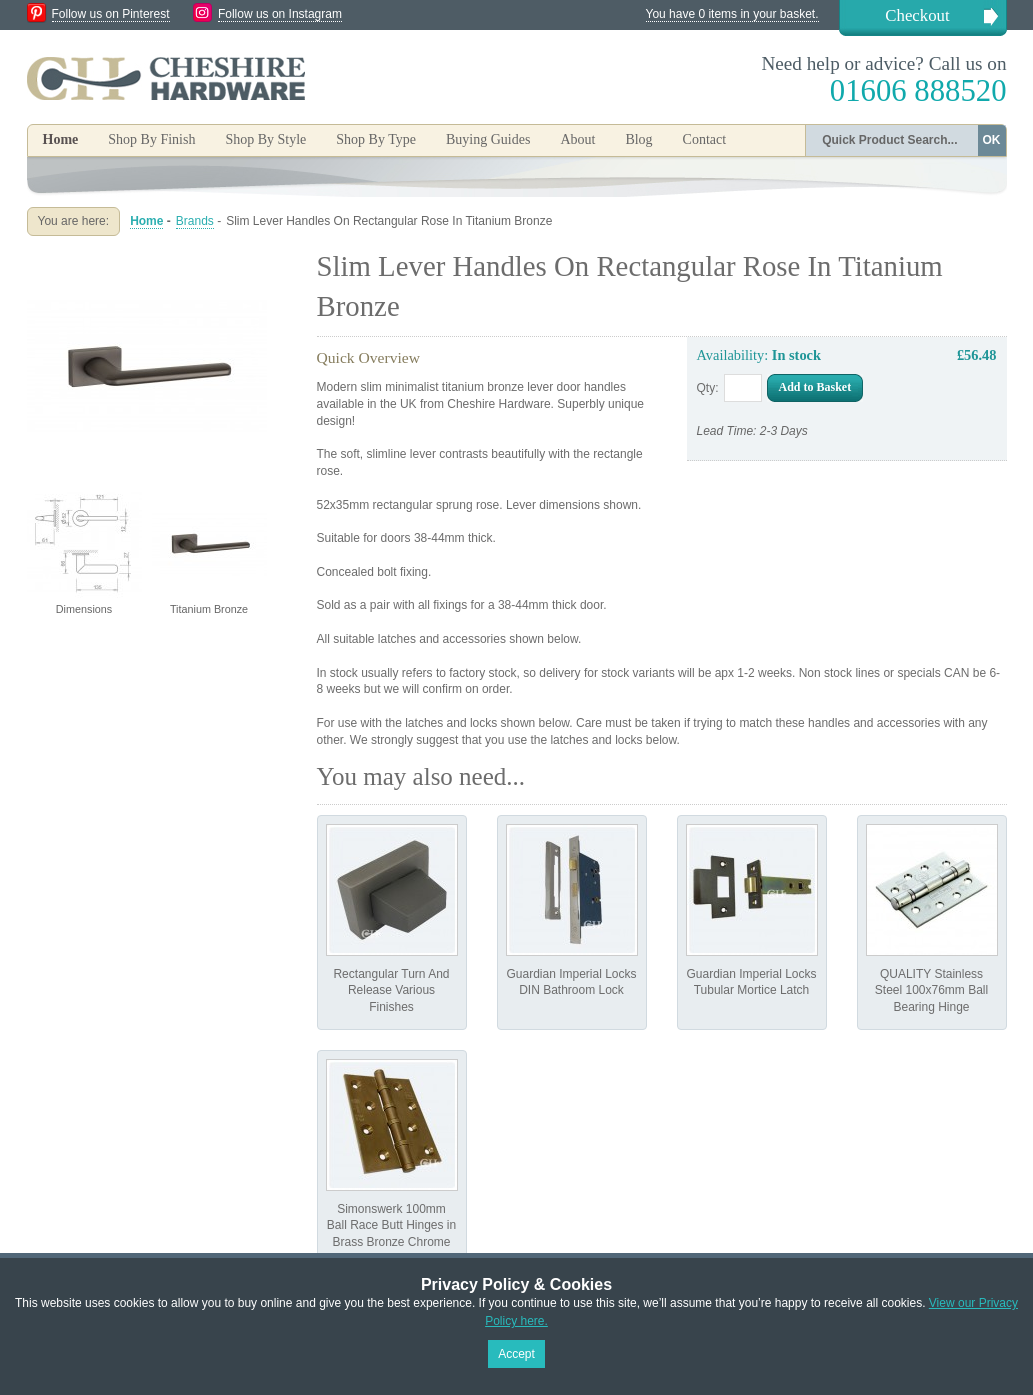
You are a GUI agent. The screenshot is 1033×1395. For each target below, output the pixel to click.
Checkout (917, 15)
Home (61, 139)
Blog (638, 139)
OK (992, 140)
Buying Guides (488, 139)
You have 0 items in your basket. (732, 14)
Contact (705, 139)
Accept (516, 1354)
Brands (195, 221)
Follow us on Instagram (280, 14)
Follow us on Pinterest (111, 14)
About (577, 139)
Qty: (708, 388)
